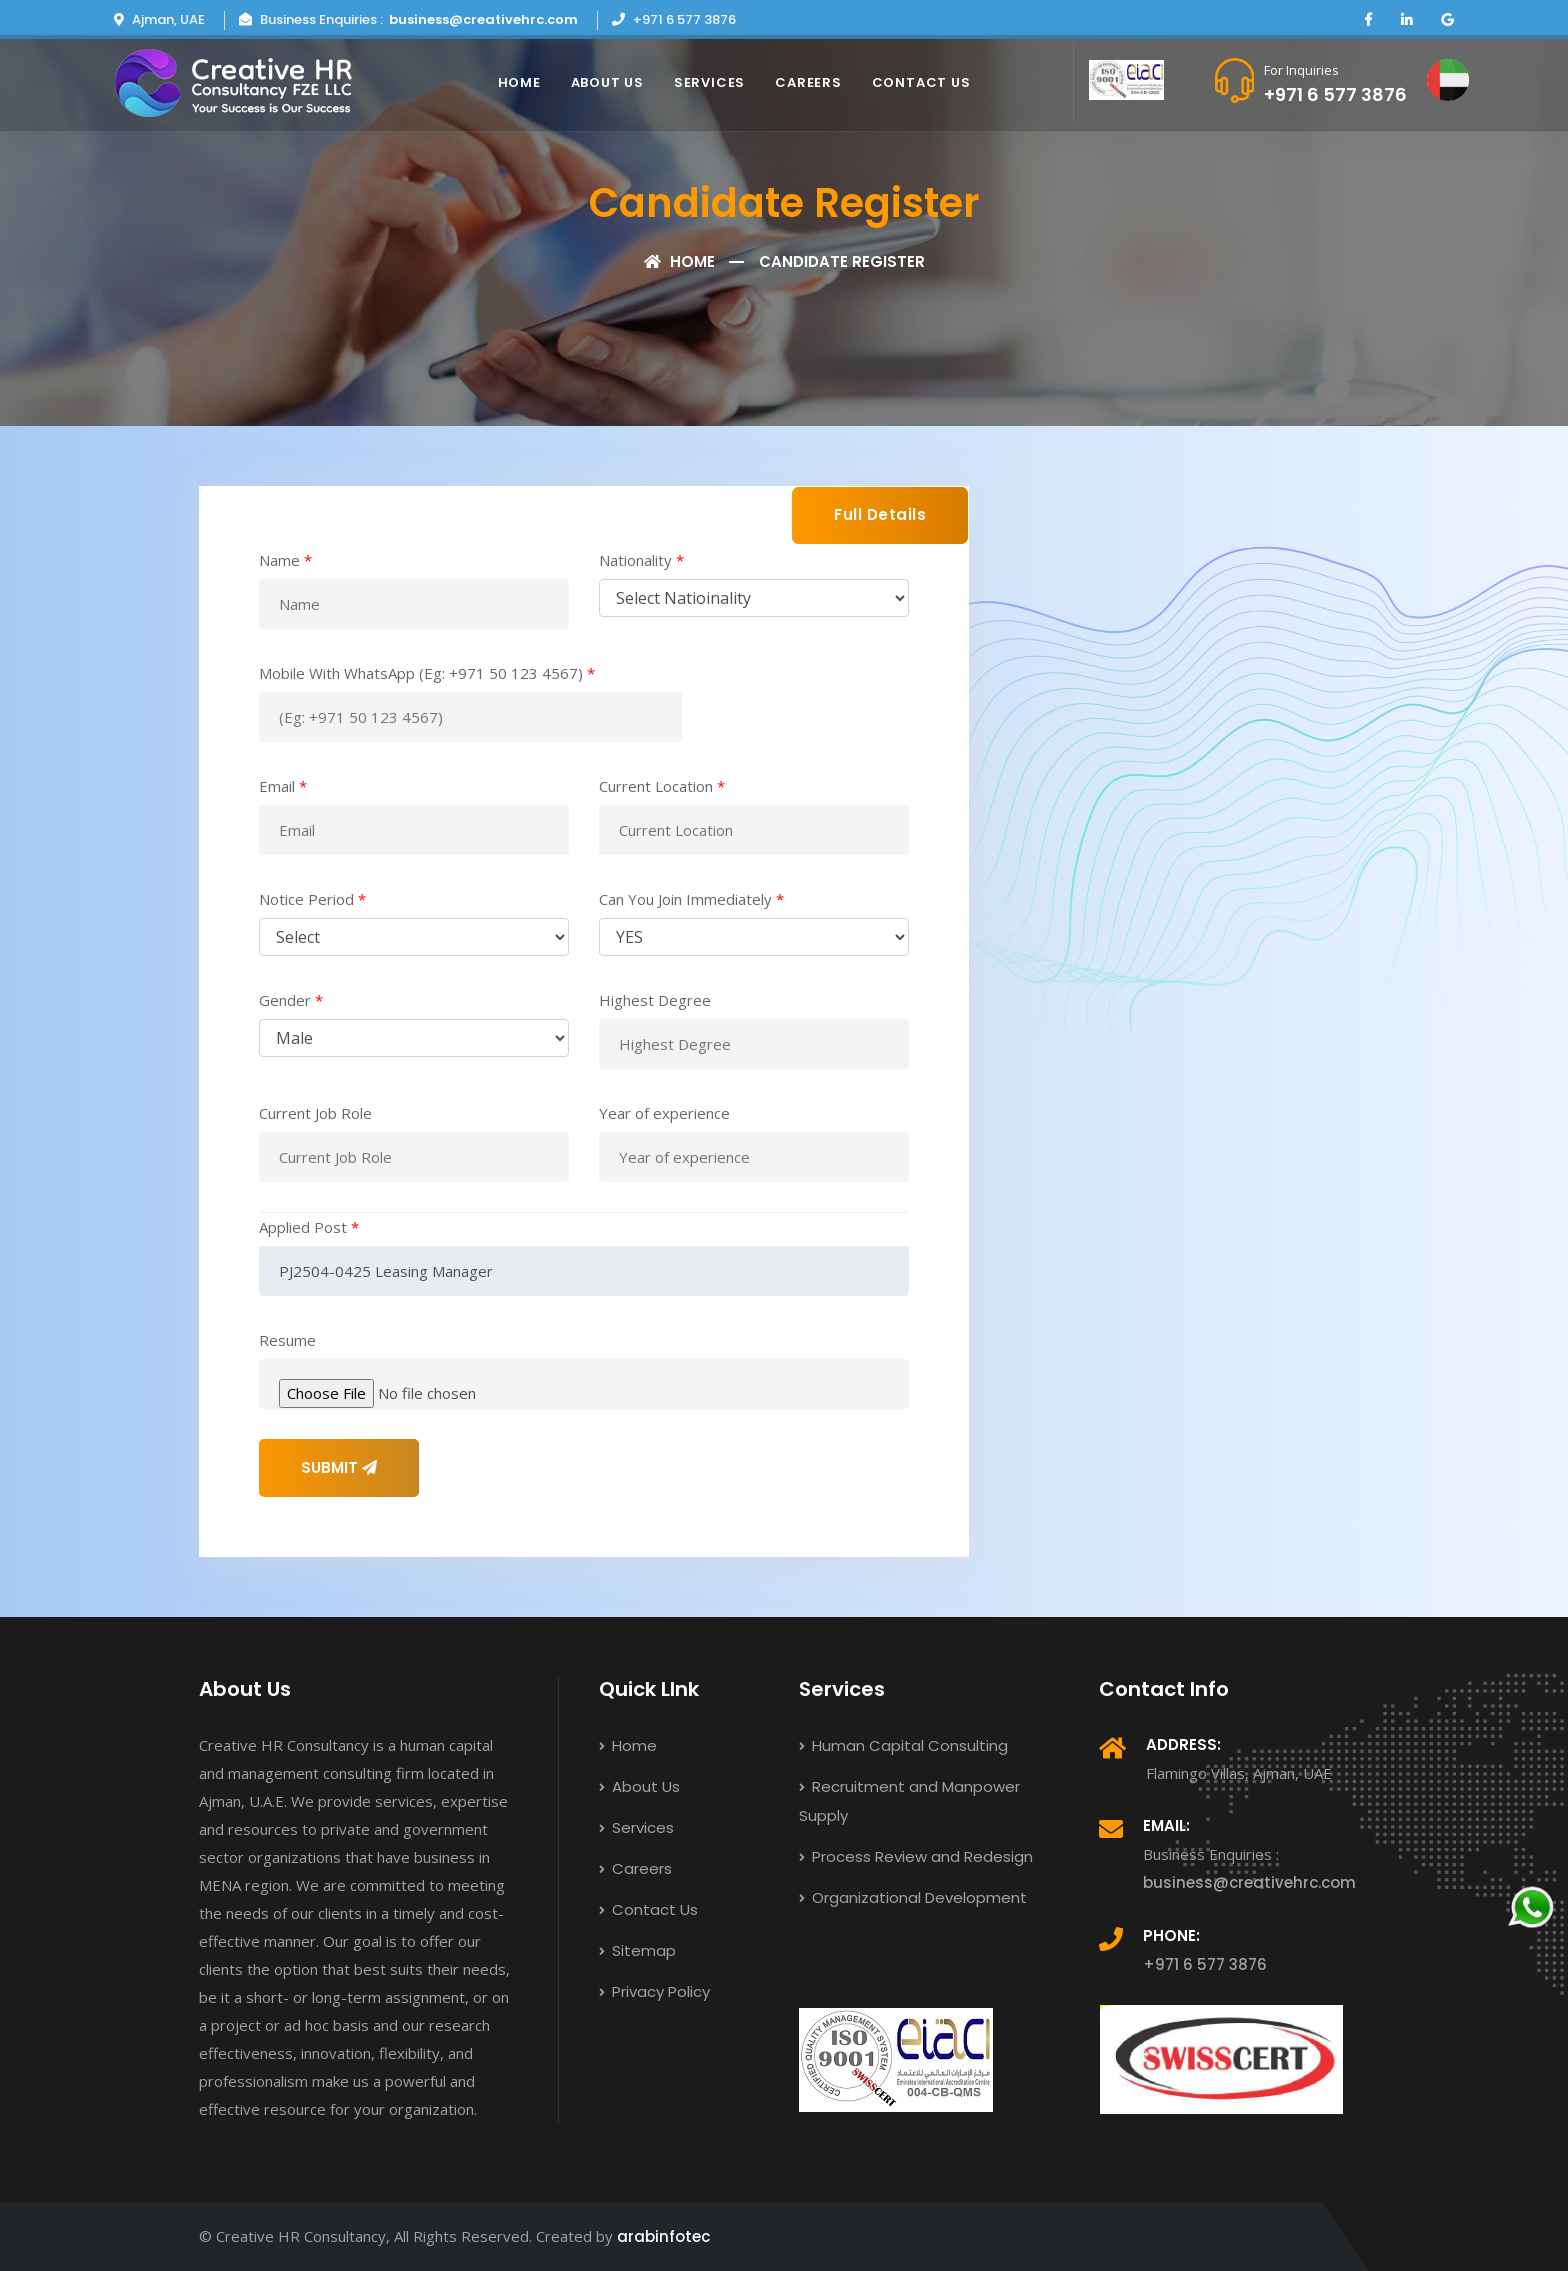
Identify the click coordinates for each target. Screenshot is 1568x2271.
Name (285, 560)
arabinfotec (663, 2236)
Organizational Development (913, 1897)
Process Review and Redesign (916, 1856)
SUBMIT (339, 1467)
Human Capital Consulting (903, 1745)
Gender (291, 1000)
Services (709, 82)
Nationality (641, 560)
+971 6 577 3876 (1335, 94)
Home (519, 82)
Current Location (662, 786)
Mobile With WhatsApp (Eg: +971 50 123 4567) (427, 673)
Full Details (880, 514)
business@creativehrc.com (483, 19)
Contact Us (921, 82)
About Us (607, 82)
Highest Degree (655, 1000)
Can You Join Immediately (691, 899)
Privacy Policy (654, 1991)
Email (283, 786)
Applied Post (309, 1227)
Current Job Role (315, 1113)
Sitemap (637, 1950)
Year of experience (664, 1113)
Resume (287, 1340)
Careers (808, 82)
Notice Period (312, 899)
